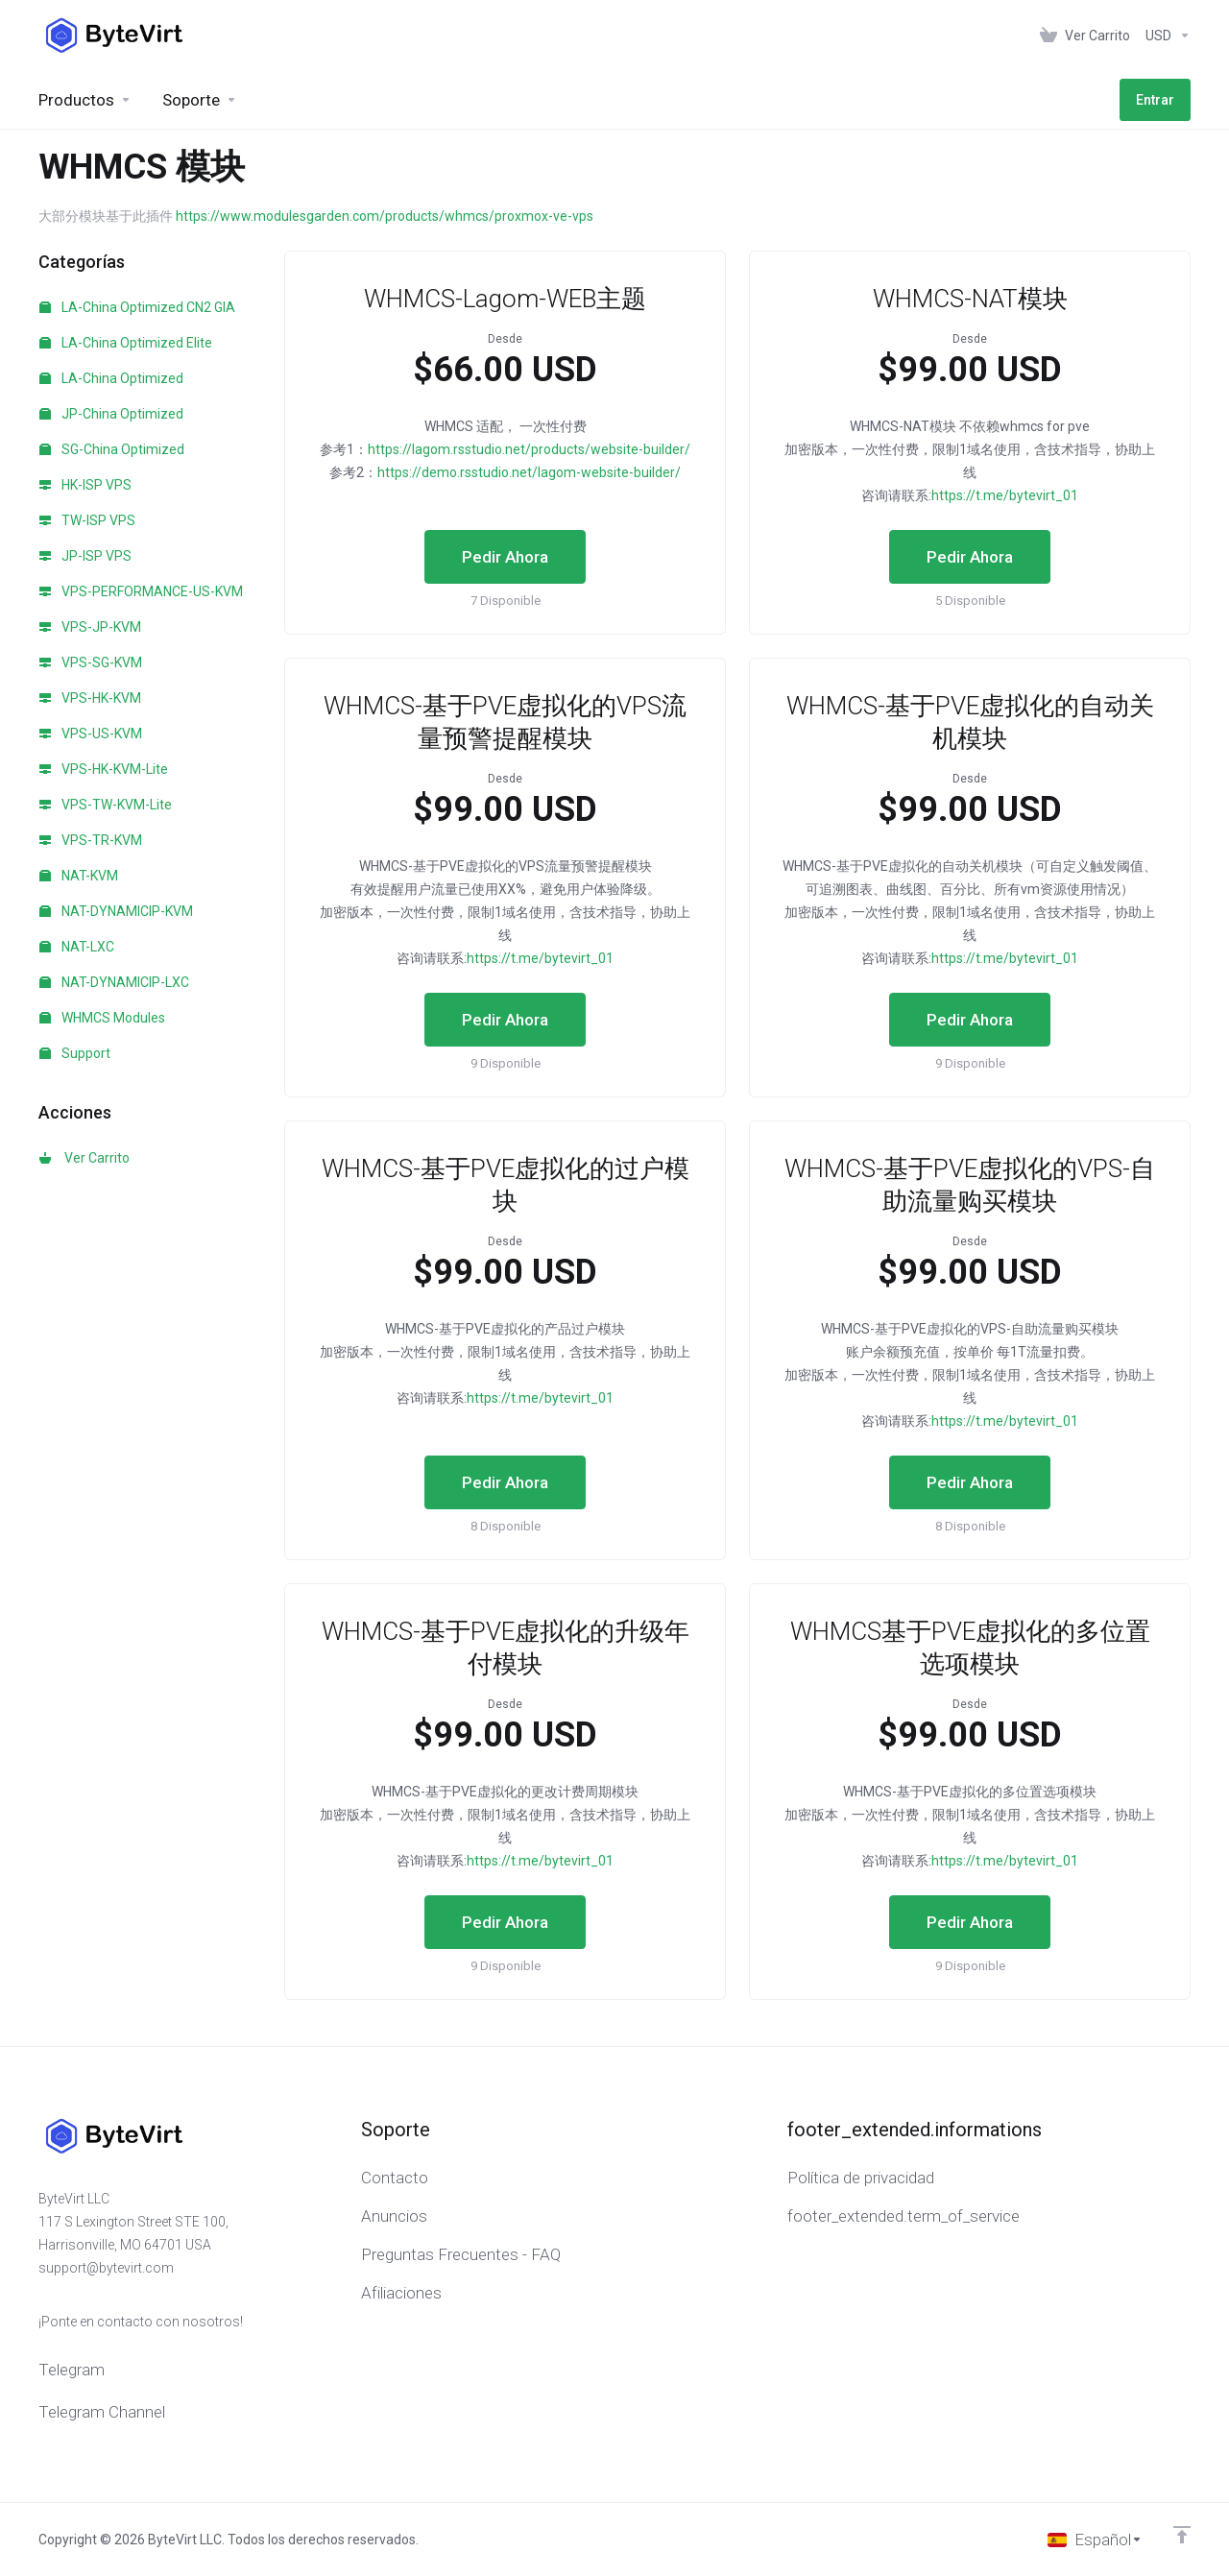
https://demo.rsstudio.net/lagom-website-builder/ (529, 472)
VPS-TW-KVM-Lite (105, 804)
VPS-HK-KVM (90, 698)
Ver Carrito (84, 1158)
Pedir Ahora (505, 556)
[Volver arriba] (1182, 2534)
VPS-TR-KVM (90, 840)
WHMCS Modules (102, 1017)
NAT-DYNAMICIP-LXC (114, 982)
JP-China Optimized (111, 413)
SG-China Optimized (111, 449)
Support (74, 1053)
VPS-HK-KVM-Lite (103, 769)
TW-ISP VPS (87, 520)
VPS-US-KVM (90, 733)
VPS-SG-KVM (90, 662)
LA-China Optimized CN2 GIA (137, 307)
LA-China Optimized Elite (125, 342)
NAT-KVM (78, 875)
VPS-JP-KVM (90, 627)
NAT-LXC (76, 946)
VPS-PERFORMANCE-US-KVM (141, 591)
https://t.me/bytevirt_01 (1004, 495)
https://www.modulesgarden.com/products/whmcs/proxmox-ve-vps (384, 216)
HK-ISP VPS (85, 485)
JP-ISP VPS (85, 556)
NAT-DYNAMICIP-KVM (116, 911)
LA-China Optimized (111, 378)
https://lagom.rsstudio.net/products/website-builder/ (529, 449)
